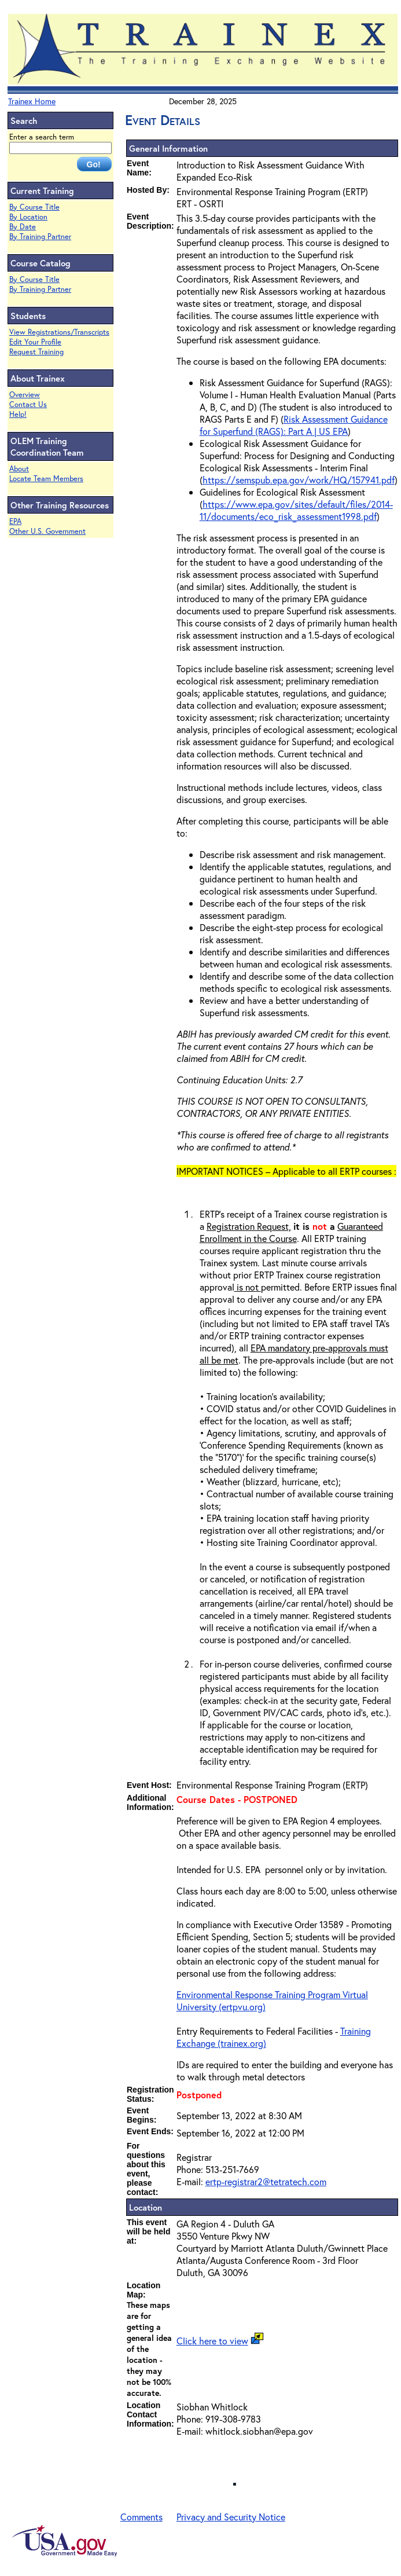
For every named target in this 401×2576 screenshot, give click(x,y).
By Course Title (34, 207)
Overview (24, 395)
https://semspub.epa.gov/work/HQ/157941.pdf (299, 480)
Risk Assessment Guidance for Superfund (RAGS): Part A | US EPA (294, 425)
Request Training (36, 352)
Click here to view (212, 2341)
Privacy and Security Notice (230, 2517)
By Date (22, 227)
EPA (15, 521)
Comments (141, 2517)
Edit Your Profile (35, 342)
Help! (18, 414)
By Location (28, 217)
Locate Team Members (46, 478)
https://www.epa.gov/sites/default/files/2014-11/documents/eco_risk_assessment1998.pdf (296, 510)
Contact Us (28, 404)
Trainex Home (32, 101)
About (19, 469)
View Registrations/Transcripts (59, 332)
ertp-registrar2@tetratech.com (265, 2181)
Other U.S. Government (47, 531)
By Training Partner (40, 236)
